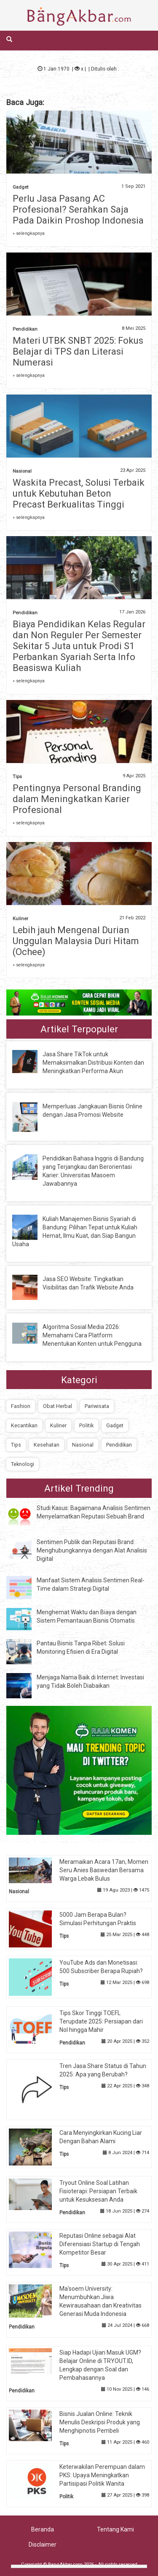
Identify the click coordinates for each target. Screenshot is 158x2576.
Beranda (42, 2529)
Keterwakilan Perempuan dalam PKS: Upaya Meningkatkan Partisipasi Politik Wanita (102, 2475)
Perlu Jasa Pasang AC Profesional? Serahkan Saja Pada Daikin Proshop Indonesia (78, 209)
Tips (17, 776)
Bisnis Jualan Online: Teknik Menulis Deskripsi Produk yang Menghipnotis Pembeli (99, 2422)
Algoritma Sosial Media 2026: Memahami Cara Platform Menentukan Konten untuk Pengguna (92, 1335)
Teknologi (22, 1464)
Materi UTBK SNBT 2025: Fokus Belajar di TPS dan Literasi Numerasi (78, 351)
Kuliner (20, 918)
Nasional (22, 471)
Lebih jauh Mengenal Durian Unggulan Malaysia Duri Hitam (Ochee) (76, 941)
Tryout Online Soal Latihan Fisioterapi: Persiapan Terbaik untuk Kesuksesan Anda (98, 2191)
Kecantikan (24, 1425)
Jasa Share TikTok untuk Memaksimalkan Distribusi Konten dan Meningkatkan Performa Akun (93, 1062)
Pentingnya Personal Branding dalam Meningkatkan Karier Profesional (77, 799)
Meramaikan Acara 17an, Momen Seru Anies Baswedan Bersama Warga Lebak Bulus (103, 1870)
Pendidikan (25, 329)
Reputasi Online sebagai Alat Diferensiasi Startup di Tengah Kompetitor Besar (99, 2244)
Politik (86, 1425)
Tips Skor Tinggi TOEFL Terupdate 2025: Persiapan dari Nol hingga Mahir (101, 2021)
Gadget (20, 187)
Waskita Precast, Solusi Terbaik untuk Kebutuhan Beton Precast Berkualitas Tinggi (79, 493)
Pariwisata (97, 1406)
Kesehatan (46, 1445)
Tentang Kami (115, 2529)
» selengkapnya (29, 233)
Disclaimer (42, 2544)
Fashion (20, 1406)
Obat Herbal (57, 1406)
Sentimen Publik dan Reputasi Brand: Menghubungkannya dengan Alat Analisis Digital (92, 1550)
